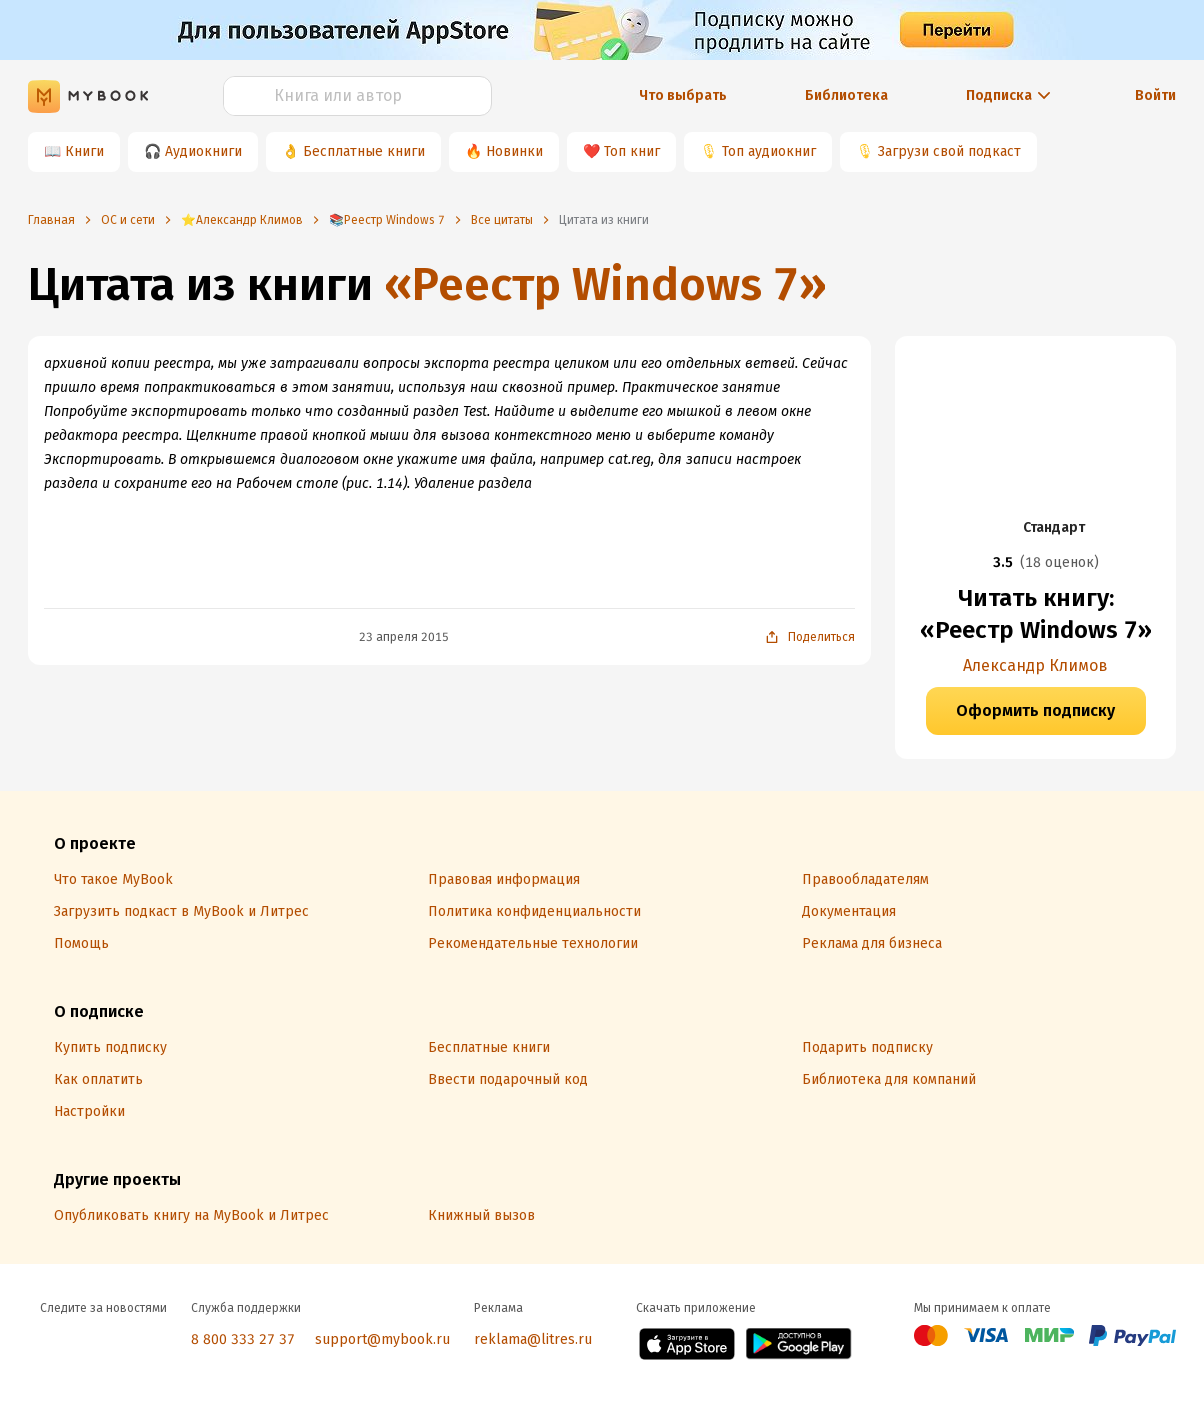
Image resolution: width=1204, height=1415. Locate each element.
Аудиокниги (203, 151)
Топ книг (632, 151)
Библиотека (846, 95)
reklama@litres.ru (533, 1339)
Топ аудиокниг (769, 151)
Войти (1155, 95)
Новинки (514, 151)
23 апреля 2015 (404, 637)
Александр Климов (1035, 665)
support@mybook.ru (382, 1339)
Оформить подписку (1035, 710)
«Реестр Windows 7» (605, 284)
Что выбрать (683, 95)
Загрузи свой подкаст (949, 151)
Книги (84, 151)
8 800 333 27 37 (243, 1339)
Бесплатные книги (364, 151)
